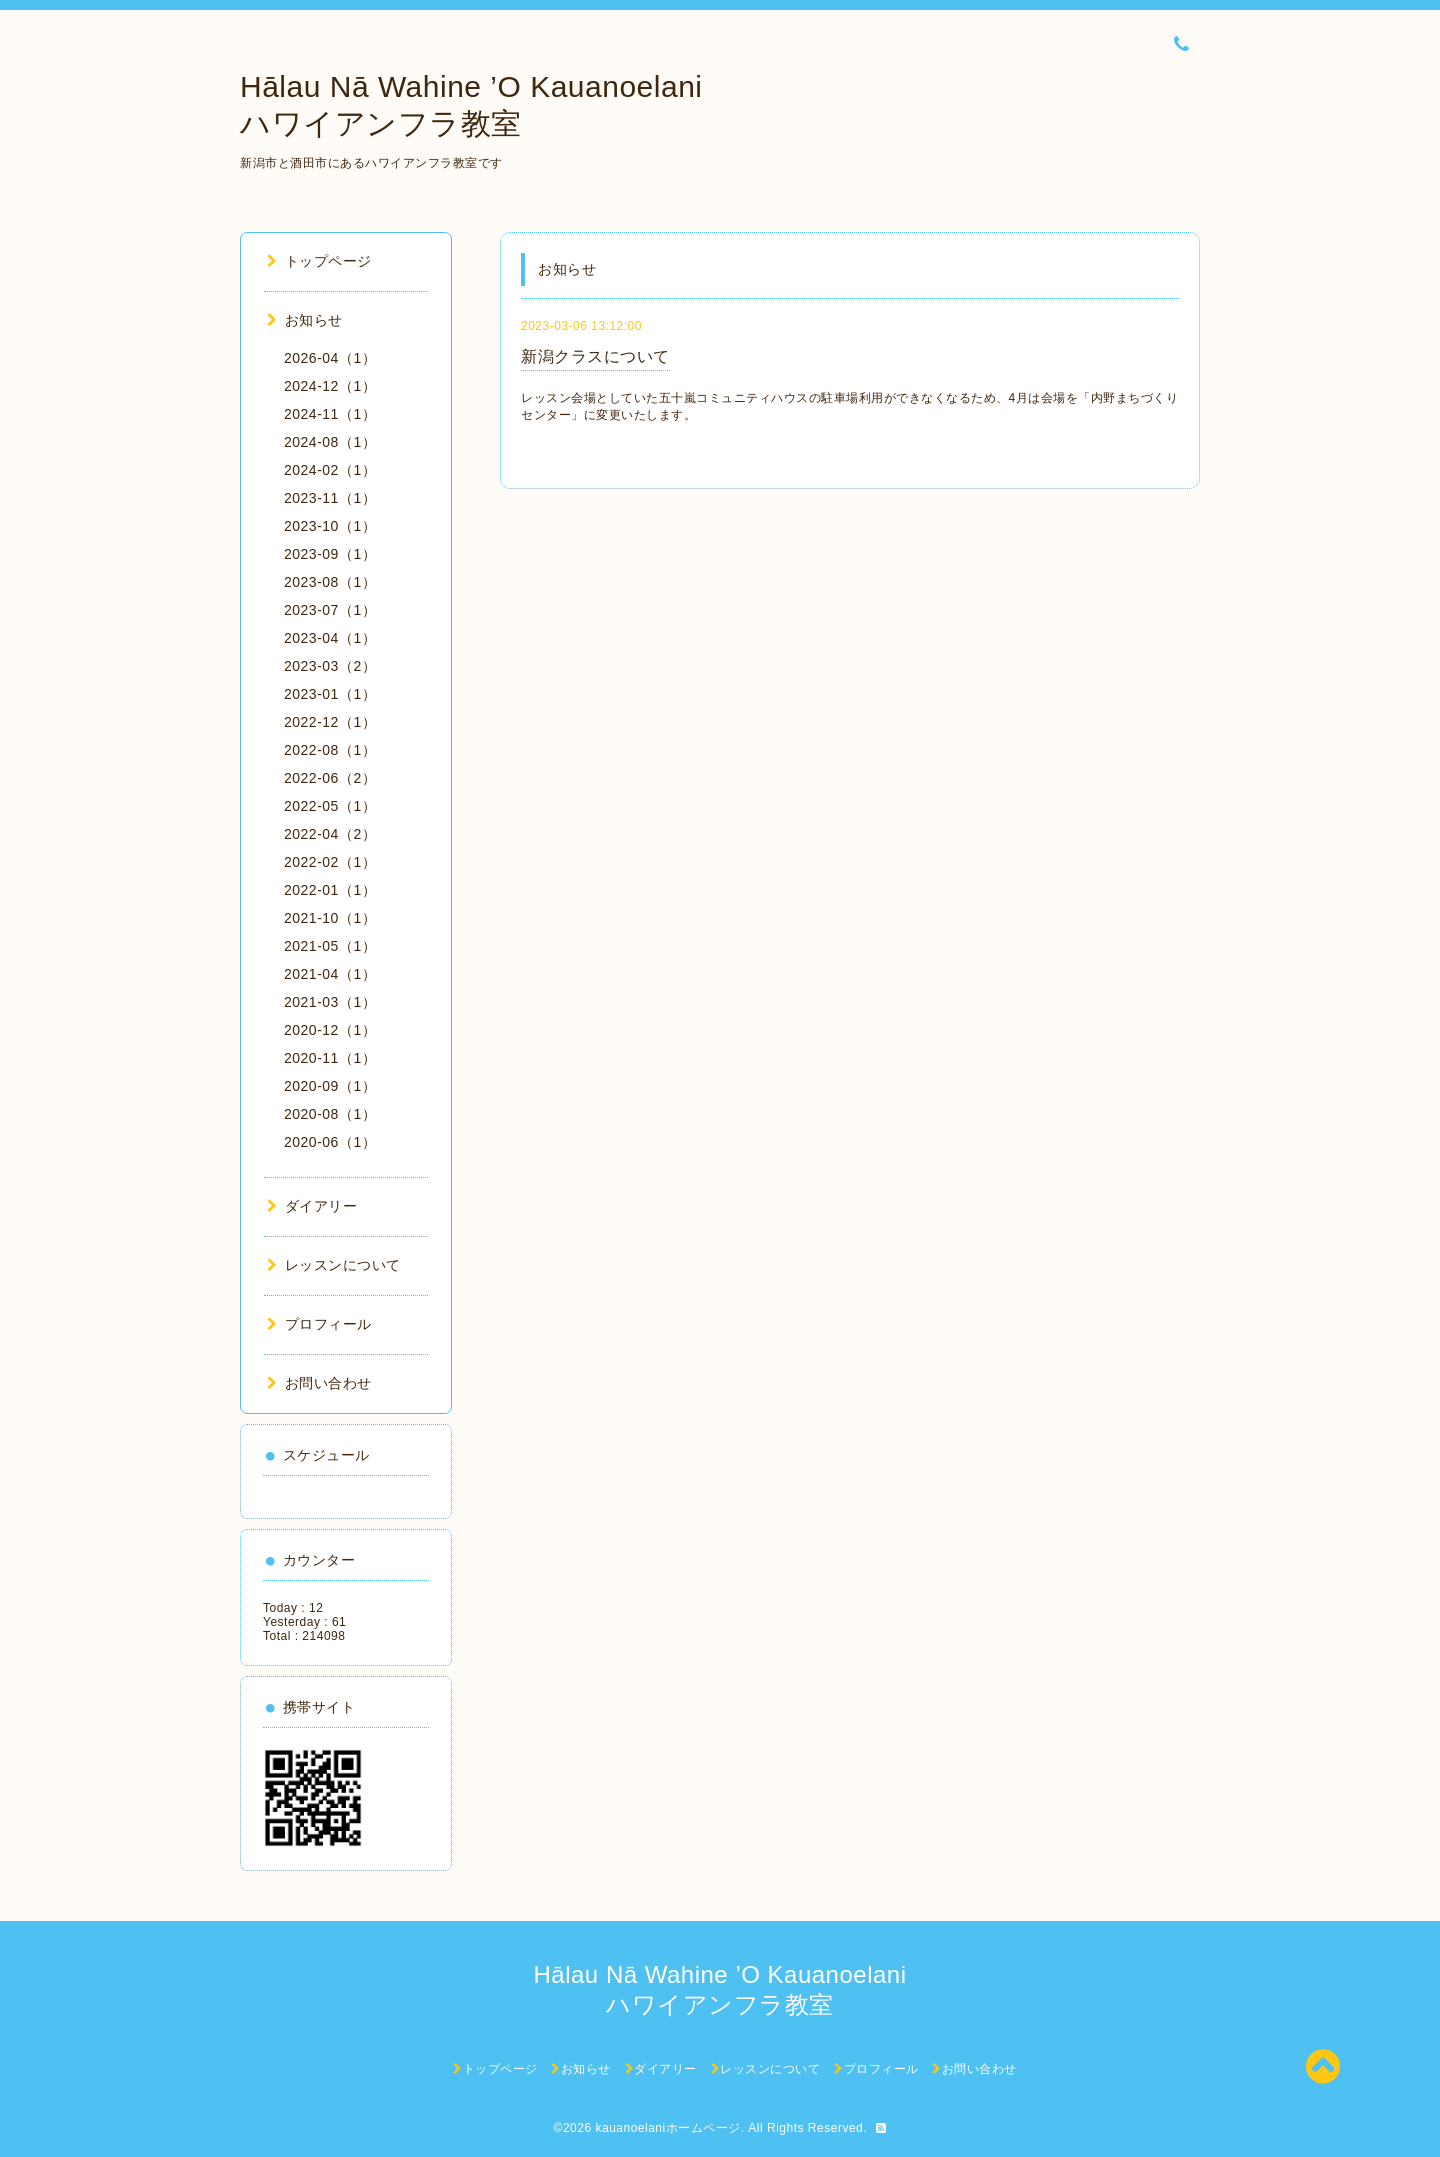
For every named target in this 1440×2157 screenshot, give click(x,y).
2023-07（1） (330, 610)
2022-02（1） (330, 862)
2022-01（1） (330, 890)
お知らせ (305, 320)
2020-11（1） (330, 1058)
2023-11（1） (330, 498)
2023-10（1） (330, 526)
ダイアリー (312, 1206)
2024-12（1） (330, 386)
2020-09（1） (330, 1086)
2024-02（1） (330, 470)
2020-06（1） (330, 1142)
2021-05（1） (330, 946)
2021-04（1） (330, 974)
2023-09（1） (330, 554)
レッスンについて (334, 1265)
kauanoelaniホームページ (667, 2128)
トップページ (319, 261)
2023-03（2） (330, 666)
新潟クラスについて (595, 356)
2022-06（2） (330, 778)
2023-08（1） (330, 582)
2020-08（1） (330, 1114)
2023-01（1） (330, 694)
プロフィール (319, 1324)
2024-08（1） (330, 442)
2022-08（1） (330, 750)
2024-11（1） (330, 414)
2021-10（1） (330, 918)
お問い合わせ (319, 1383)
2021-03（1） (330, 1002)
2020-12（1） (330, 1030)
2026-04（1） (330, 358)
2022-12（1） (330, 722)
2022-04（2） (330, 834)
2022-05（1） (330, 806)
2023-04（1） (330, 638)
